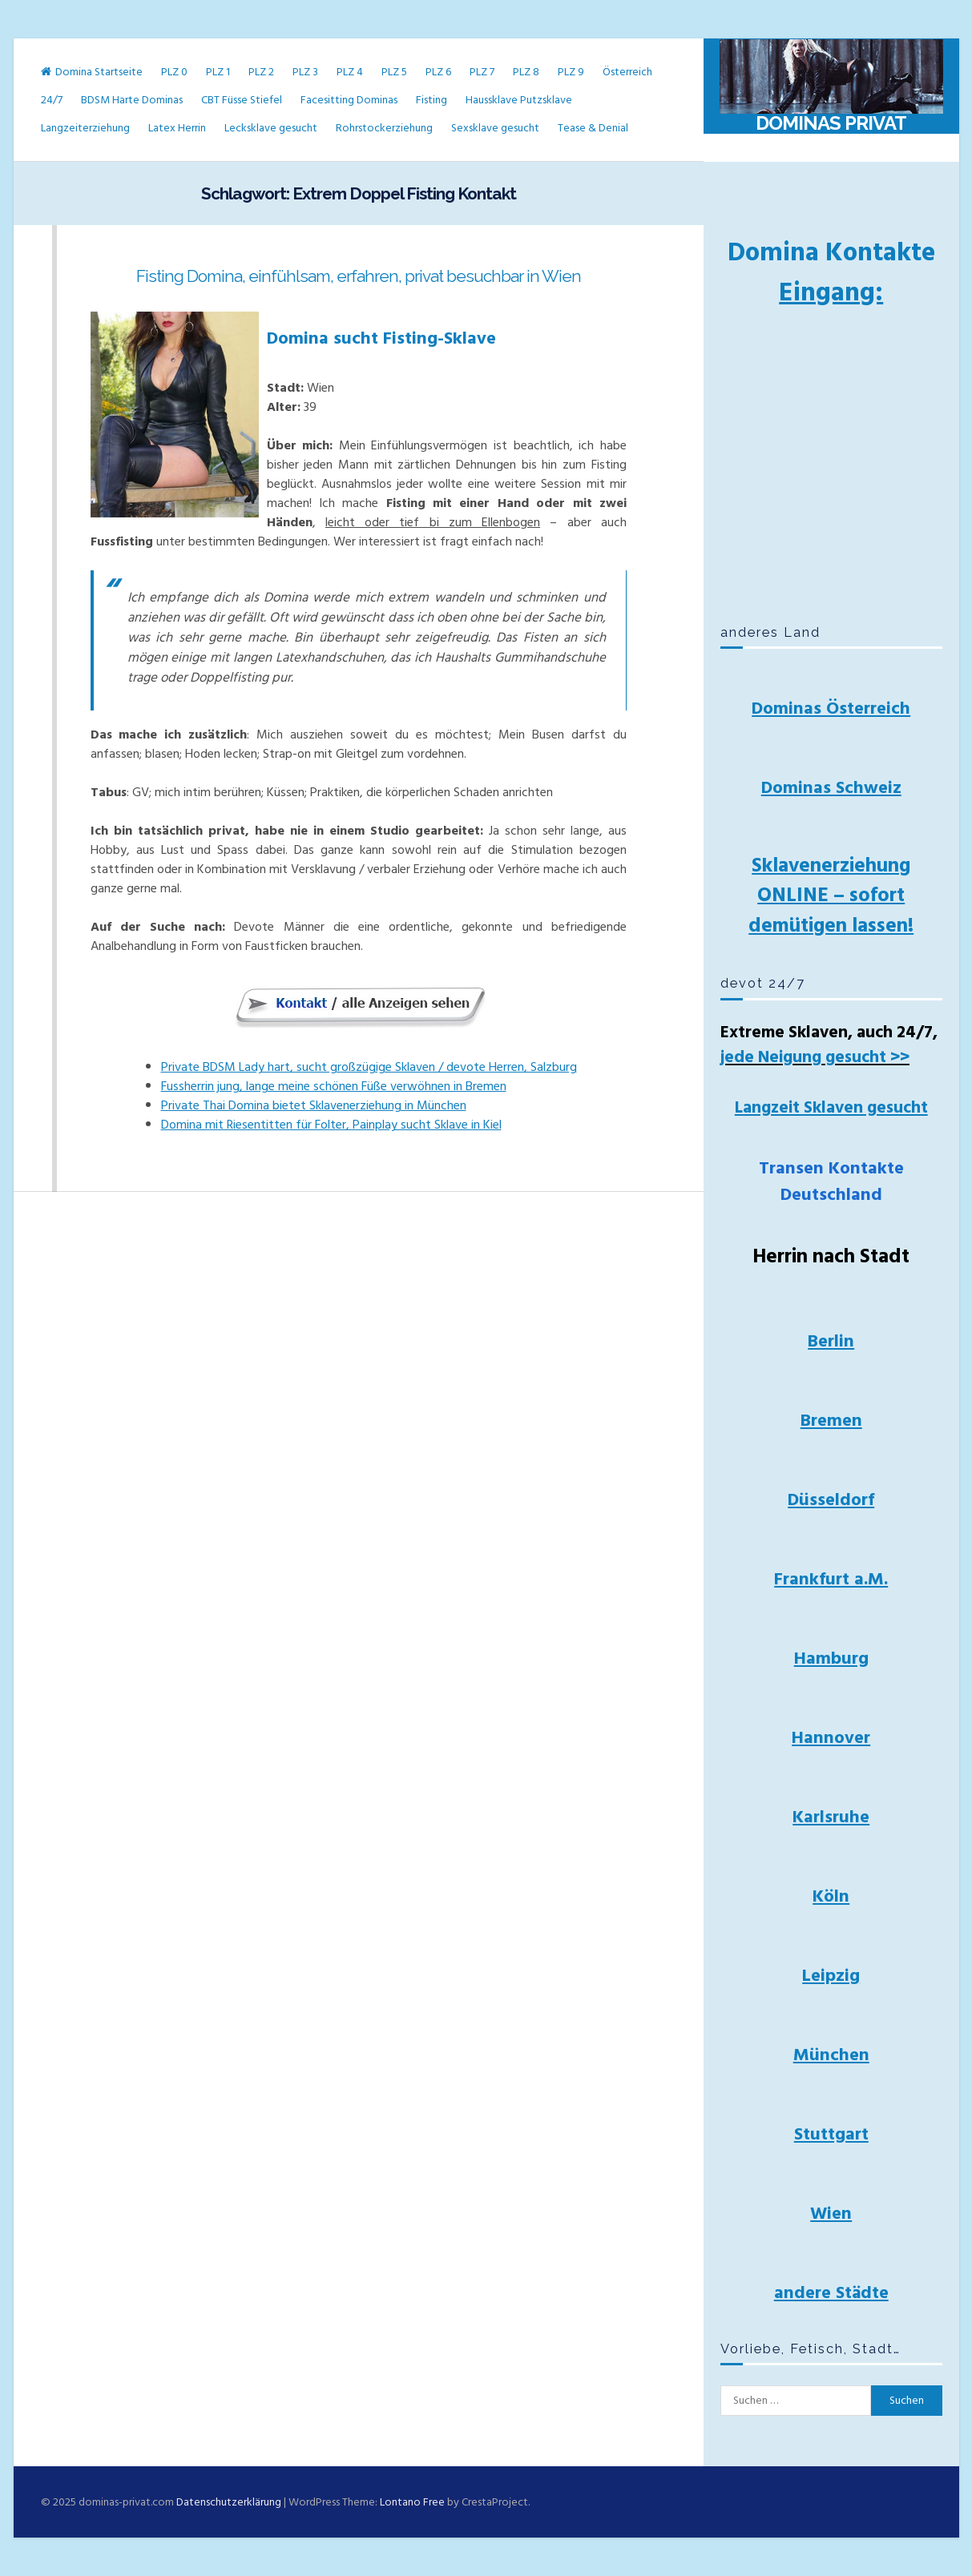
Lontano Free (412, 2502)
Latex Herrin (177, 128)
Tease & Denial (593, 128)
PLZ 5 (394, 71)
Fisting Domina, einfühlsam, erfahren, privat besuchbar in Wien (358, 276)
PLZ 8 (526, 71)
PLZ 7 (482, 71)
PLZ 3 (305, 71)
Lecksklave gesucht (270, 128)
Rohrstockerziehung (384, 128)
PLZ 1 (218, 71)
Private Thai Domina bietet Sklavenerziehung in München (313, 1105)
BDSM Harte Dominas (132, 100)
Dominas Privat (831, 123)
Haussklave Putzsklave (519, 100)
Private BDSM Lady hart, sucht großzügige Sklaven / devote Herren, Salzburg (369, 1067)
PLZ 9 (571, 71)
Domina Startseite (92, 71)
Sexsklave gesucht (495, 128)
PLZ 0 (174, 71)
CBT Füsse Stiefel (241, 100)
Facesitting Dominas (348, 100)
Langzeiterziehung (85, 128)
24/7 (52, 100)
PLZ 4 (350, 71)
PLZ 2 (261, 71)
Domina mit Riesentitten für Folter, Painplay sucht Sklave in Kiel (331, 1124)
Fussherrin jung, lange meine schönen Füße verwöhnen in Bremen (333, 1086)
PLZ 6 (438, 71)
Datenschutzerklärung (228, 2502)
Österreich (627, 71)
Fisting (431, 100)
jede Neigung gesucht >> (814, 1057)
